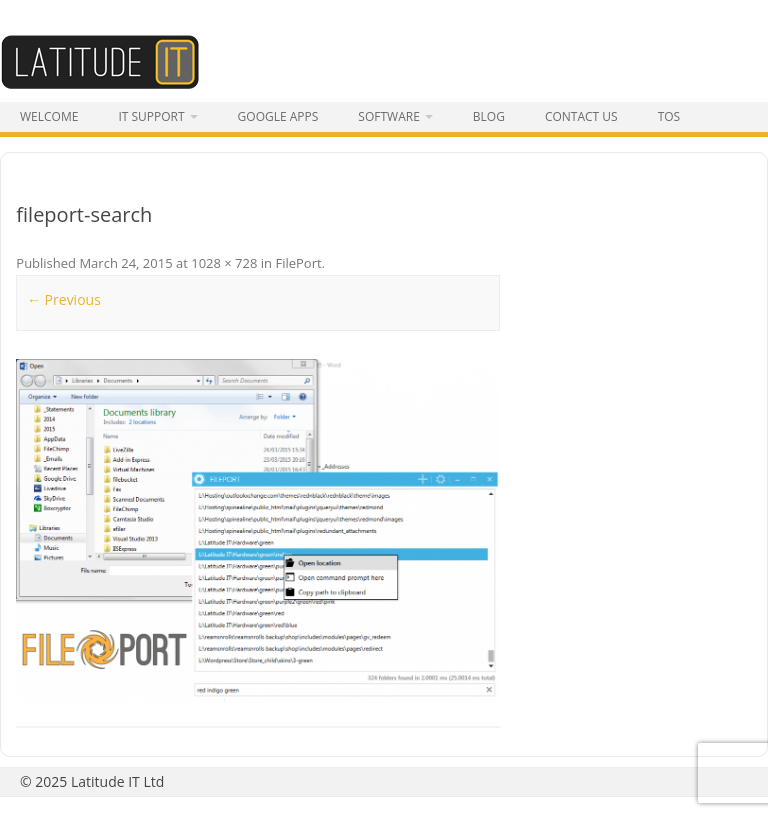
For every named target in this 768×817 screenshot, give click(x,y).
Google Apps (278, 116)
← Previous (64, 299)
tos (669, 116)
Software (388, 116)
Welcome (49, 116)
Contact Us (581, 116)
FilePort (298, 263)
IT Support (151, 116)
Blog (489, 116)
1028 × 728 (224, 263)
